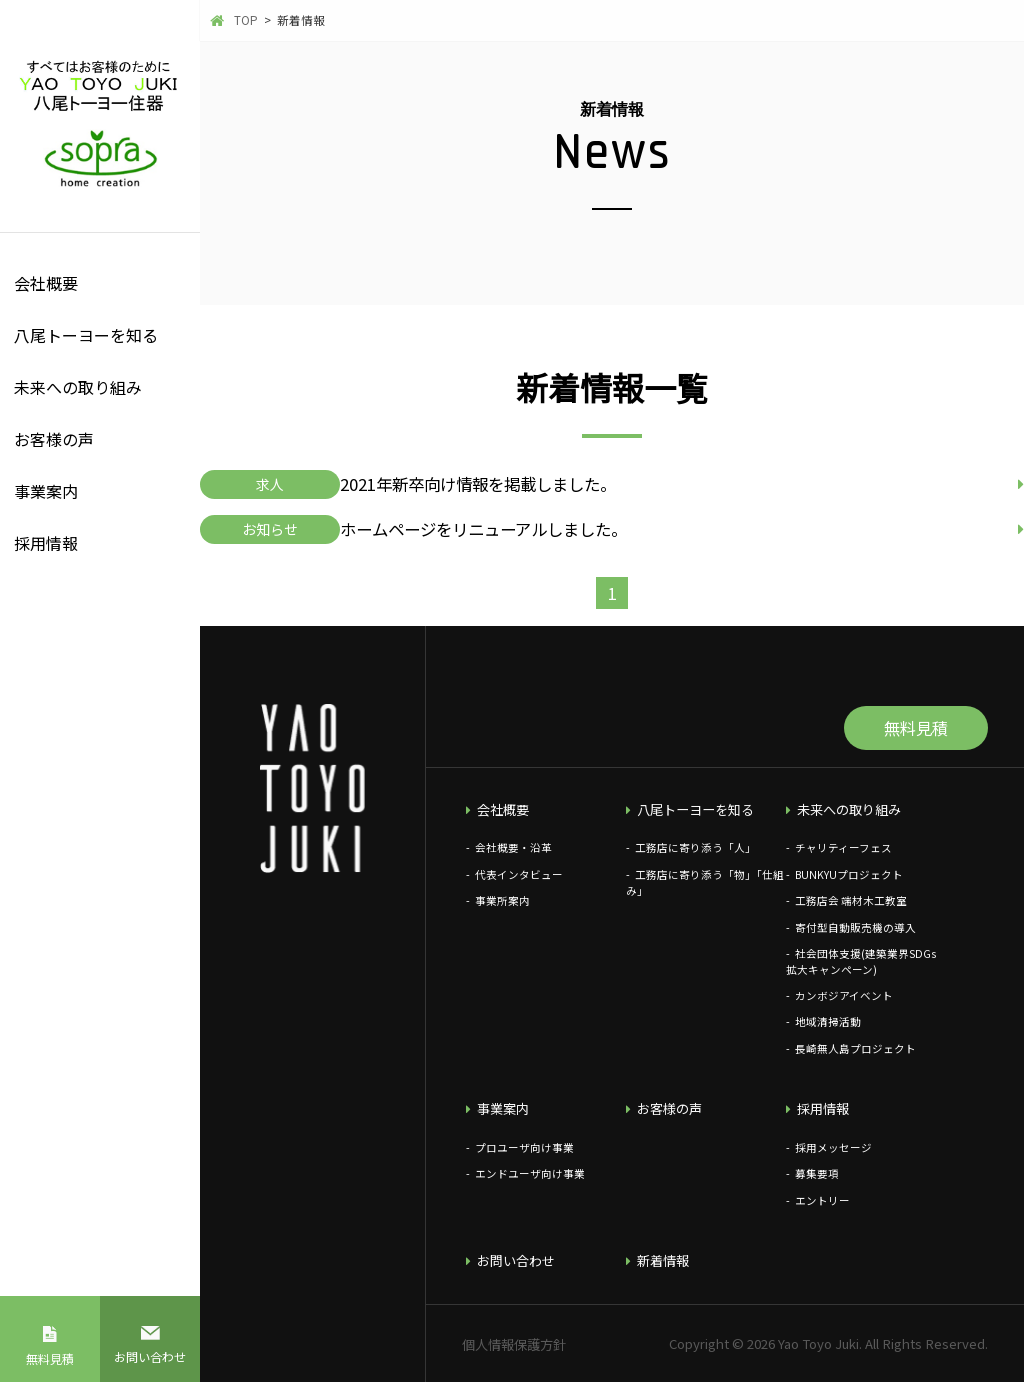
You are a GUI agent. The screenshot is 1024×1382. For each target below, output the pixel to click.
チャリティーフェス (843, 847)
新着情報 (663, 1260)
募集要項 (817, 1173)
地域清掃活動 (828, 1021)
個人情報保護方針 (514, 1344)
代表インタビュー (519, 874)
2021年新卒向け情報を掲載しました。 (478, 484)
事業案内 (46, 491)
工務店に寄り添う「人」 (695, 847)
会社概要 (46, 283)
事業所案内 (502, 900)
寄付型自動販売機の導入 (855, 927)
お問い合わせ (150, 1356)
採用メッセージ (833, 1147)
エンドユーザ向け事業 (530, 1173)
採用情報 (46, 543)
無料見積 (50, 1358)
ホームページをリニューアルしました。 (483, 529)
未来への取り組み (78, 387)
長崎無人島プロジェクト (855, 1048)
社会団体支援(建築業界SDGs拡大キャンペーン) (861, 961)
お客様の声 (54, 439)
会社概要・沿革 (513, 847)
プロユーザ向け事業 (524, 1147)
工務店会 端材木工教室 (851, 900)
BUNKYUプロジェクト (849, 874)
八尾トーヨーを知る (86, 335)
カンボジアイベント (844, 995)
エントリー (822, 1200)
